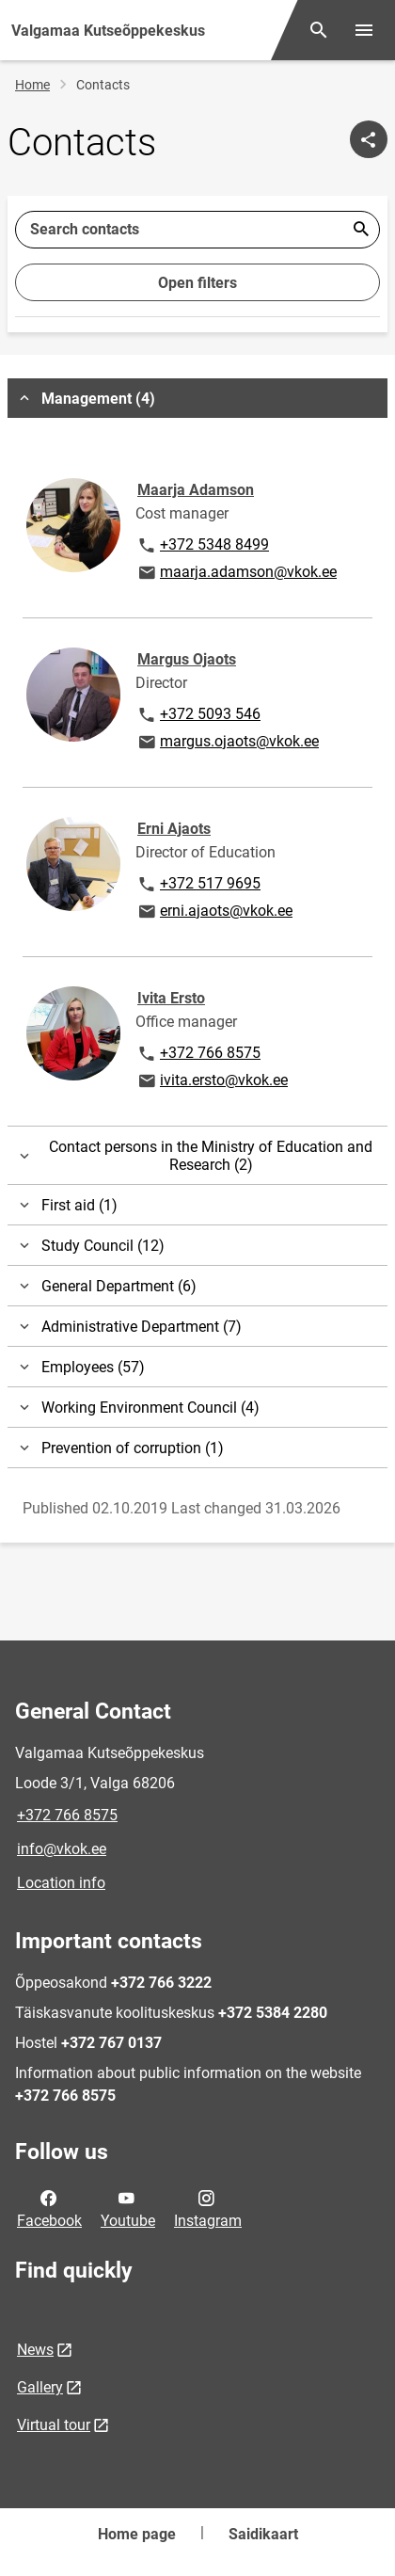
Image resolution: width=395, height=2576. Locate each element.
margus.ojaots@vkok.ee (227, 742)
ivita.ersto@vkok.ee (212, 1081)
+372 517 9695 (198, 884)
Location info (61, 1883)
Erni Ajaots (174, 829)
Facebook (49, 2208)
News (35, 2350)
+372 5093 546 (198, 715)
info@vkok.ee (61, 1849)
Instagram (208, 2208)
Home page (137, 2534)
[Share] (368, 139)
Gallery (40, 2387)
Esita (361, 230)
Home (32, 84)
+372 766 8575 (198, 1054)
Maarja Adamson (195, 490)
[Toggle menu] (364, 30)
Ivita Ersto (171, 998)
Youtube (128, 2208)
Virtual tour (53, 2425)
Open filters (197, 283)
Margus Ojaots (186, 659)
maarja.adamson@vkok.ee (236, 573)
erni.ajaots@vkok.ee (214, 912)
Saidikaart (263, 2534)
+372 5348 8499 (202, 546)
